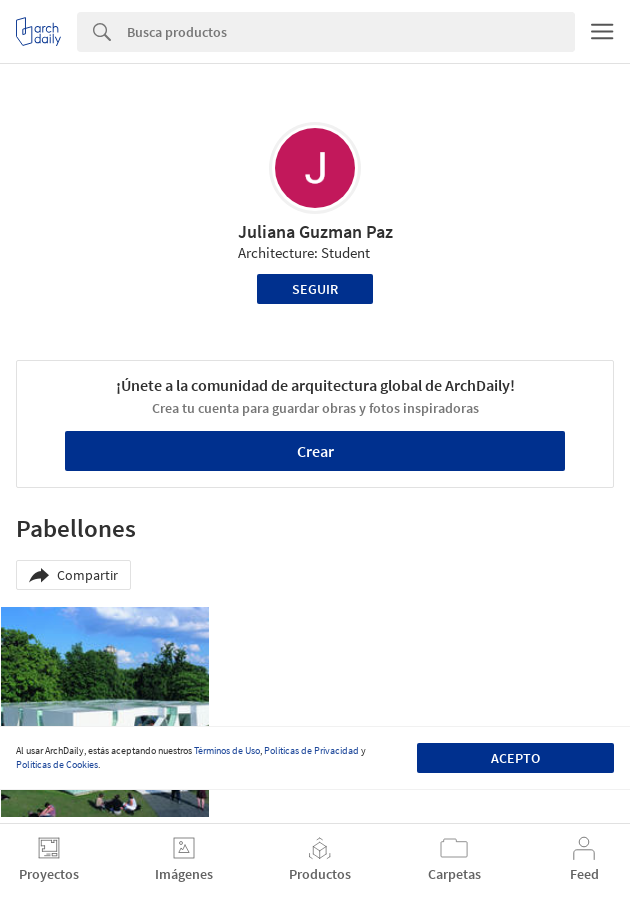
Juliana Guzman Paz (315, 231)
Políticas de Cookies (57, 764)
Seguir (315, 289)
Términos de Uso (227, 750)
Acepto (515, 758)
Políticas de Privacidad (311, 750)
